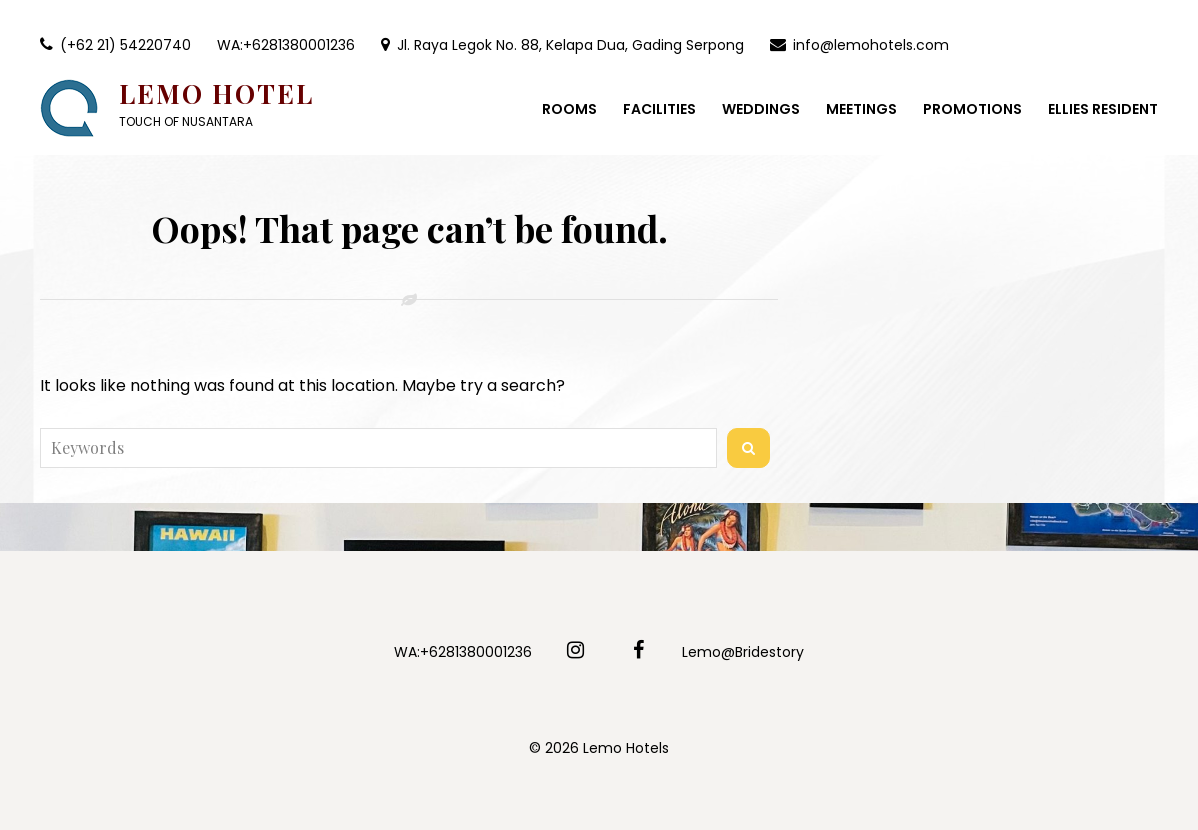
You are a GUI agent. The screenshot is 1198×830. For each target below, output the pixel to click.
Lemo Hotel (216, 93)
